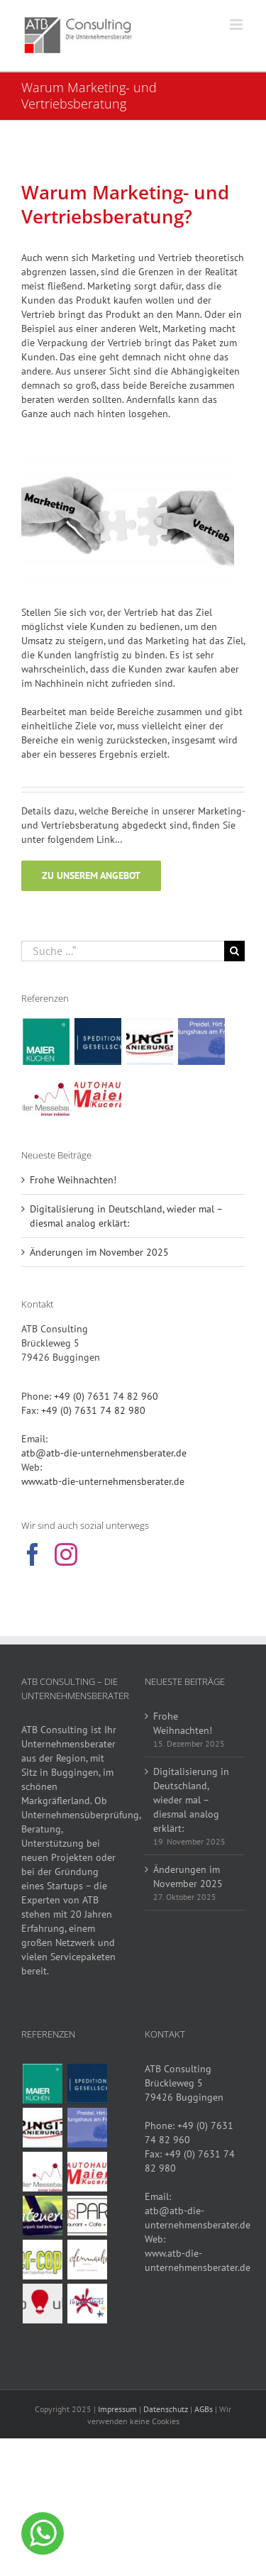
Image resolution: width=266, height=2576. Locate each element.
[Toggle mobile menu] (237, 24)
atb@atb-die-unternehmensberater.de (104, 1453)
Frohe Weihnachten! (73, 1179)
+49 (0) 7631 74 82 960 (106, 1396)
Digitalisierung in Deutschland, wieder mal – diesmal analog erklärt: (191, 1800)
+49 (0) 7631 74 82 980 (93, 1410)
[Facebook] (32, 1554)
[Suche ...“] (122, 951)
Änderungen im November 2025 (99, 1252)
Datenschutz (165, 2409)
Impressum (117, 2409)
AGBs (203, 2409)
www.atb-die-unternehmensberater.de (102, 1481)
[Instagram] (66, 1554)
